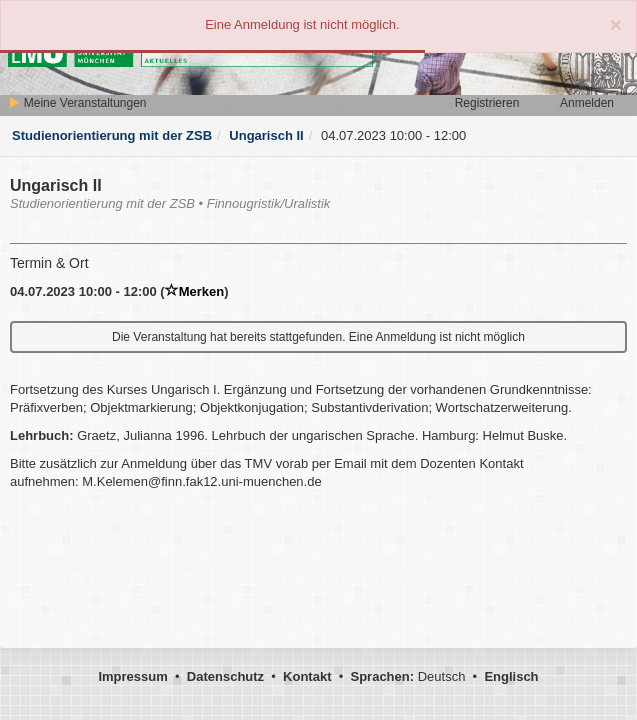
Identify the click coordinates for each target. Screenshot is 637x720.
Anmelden (587, 103)
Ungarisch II (266, 135)
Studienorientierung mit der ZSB (112, 135)
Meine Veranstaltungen (77, 103)
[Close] (616, 24)
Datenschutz (225, 676)
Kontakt (307, 676)
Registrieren (487, 103)
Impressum (132, 676)
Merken (195, 291)
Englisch (511, 676)
